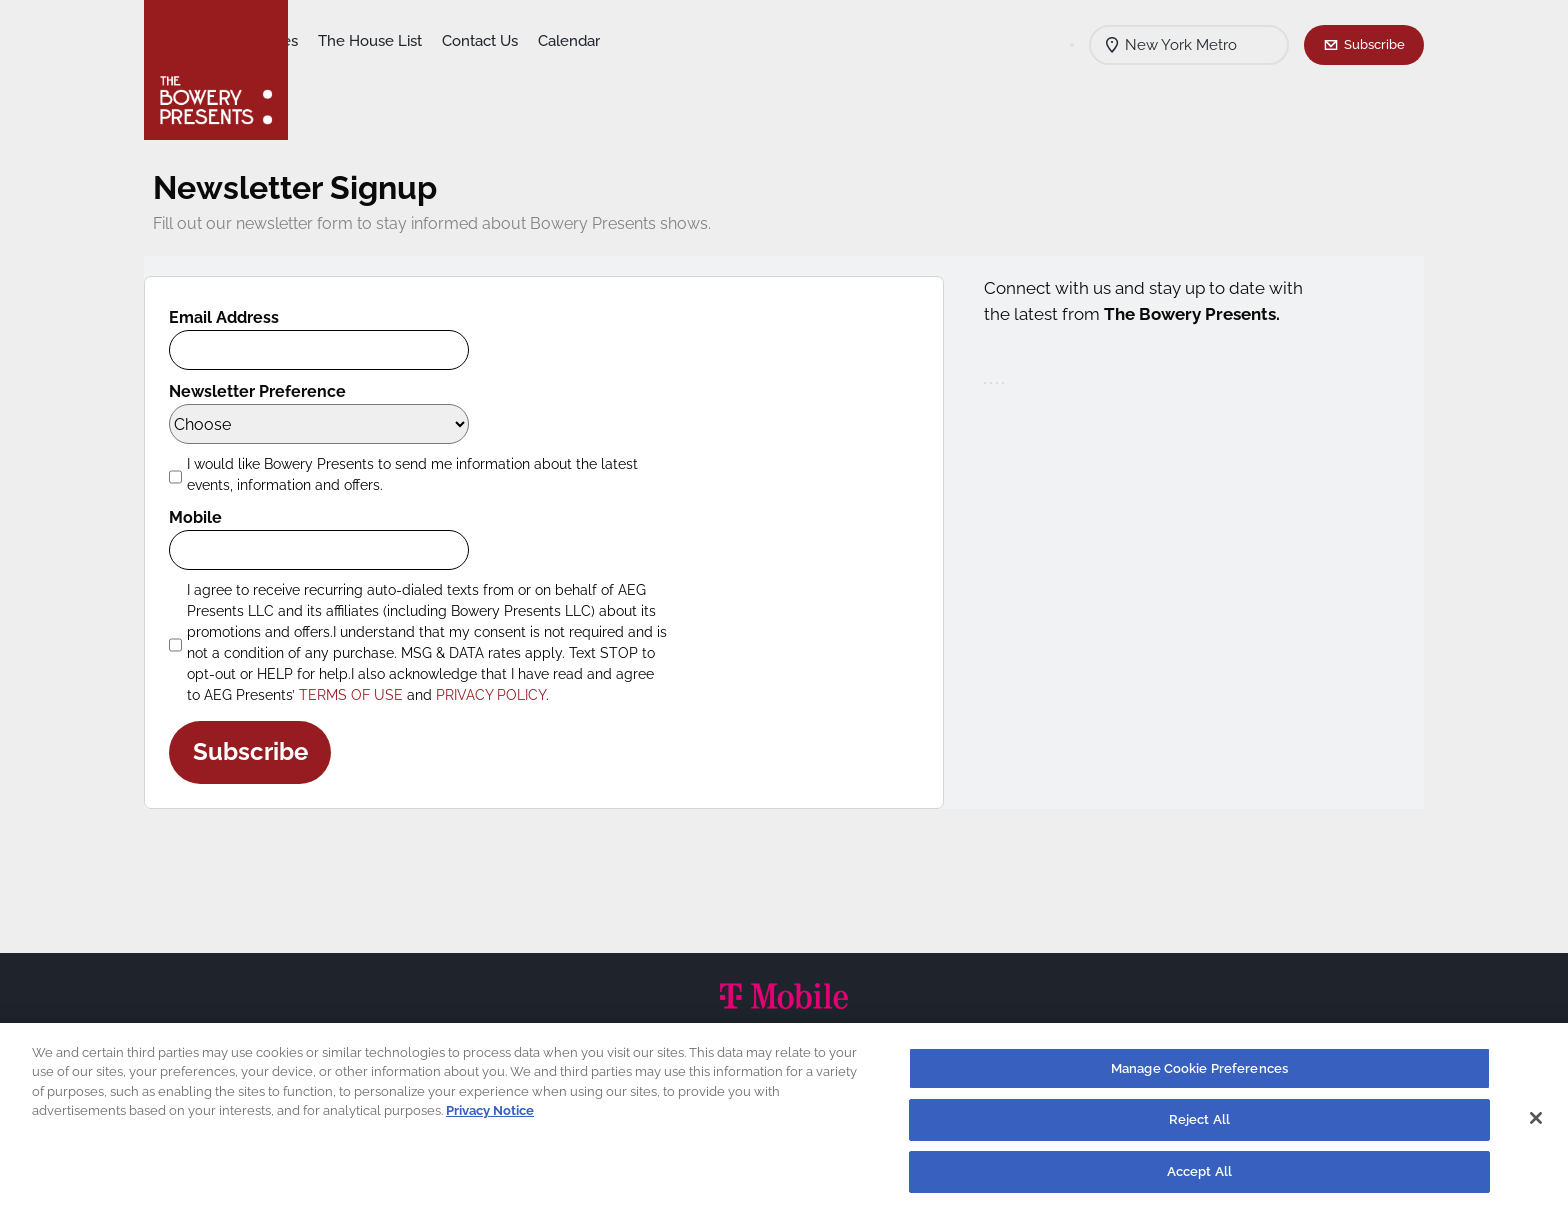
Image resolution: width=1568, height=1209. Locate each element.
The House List (527, 41)
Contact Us (637, 41)
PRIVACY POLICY (506, 695)
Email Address (239, 317)
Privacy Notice (490, 1116)
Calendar (726, 41)
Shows (332, 41)
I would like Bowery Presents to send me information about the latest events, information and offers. (427, 474)
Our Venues (415, 41)
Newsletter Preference (272, 391)
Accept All (1199, 1177)
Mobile (210, 517)
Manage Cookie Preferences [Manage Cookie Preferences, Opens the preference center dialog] (1199, 1073)
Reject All (1199, 1125)
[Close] (1536, 1123)
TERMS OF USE (366, 695)
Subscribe (1374, 44)
